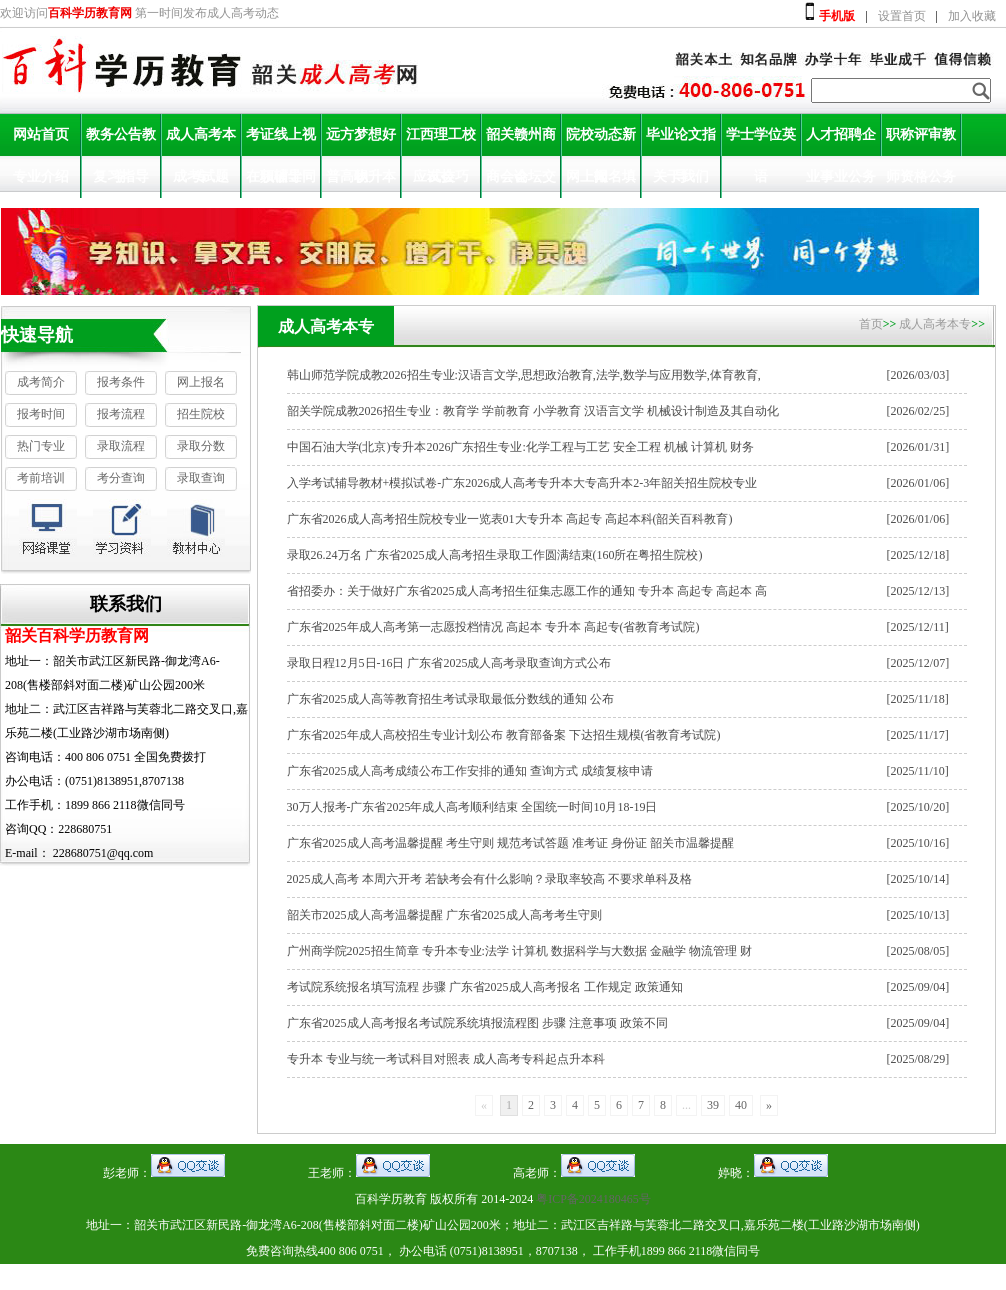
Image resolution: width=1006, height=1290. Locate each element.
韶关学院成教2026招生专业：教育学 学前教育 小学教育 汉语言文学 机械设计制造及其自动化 (533, 411)
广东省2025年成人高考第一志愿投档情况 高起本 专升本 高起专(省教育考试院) (493, 627)
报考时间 (41, 414)
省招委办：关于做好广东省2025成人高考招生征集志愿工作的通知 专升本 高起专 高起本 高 (527, 591)
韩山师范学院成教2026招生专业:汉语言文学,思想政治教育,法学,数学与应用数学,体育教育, (524, 375)
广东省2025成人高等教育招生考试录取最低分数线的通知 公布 (450, 699)
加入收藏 (972, 16)
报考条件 (121, 382)
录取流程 (121, 446)
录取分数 (201, 446)
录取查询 (201, 478)
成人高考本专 (935, 324)
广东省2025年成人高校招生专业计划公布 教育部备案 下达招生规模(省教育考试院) (504, 735)
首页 (871, 324)
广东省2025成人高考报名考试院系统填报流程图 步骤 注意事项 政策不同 (477, 1023)
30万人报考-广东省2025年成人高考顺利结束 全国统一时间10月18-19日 (472, 807)
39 (713, 1105)
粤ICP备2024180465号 (593, 1199)
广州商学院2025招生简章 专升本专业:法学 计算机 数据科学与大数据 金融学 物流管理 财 (519, 951)
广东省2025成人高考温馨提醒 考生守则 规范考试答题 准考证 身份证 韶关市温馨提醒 (510, 843)
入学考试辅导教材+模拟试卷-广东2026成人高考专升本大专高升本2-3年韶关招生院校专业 (522, 483)
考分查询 (121, 478)
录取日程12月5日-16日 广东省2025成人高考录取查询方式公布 (449, 663)
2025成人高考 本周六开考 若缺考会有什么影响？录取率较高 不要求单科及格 (489, 879)
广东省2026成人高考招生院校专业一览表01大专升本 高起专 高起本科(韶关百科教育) (510, 519)
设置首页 (902, 16)
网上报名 (201, 382)
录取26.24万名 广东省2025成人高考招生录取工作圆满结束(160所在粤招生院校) (495, 555)
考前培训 (41, 478)
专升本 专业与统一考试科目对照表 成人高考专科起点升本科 (446, 1059)
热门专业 (41, 446)
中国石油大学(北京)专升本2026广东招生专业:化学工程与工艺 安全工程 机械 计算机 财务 (520, 447)
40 (741, 1105)
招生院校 (201, 414)
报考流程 (121, 414)
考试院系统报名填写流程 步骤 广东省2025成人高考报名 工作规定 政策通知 (485, 987)
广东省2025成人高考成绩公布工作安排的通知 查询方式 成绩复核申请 (470, 771)
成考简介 (41, 382)
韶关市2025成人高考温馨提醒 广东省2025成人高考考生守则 (444, 915)
